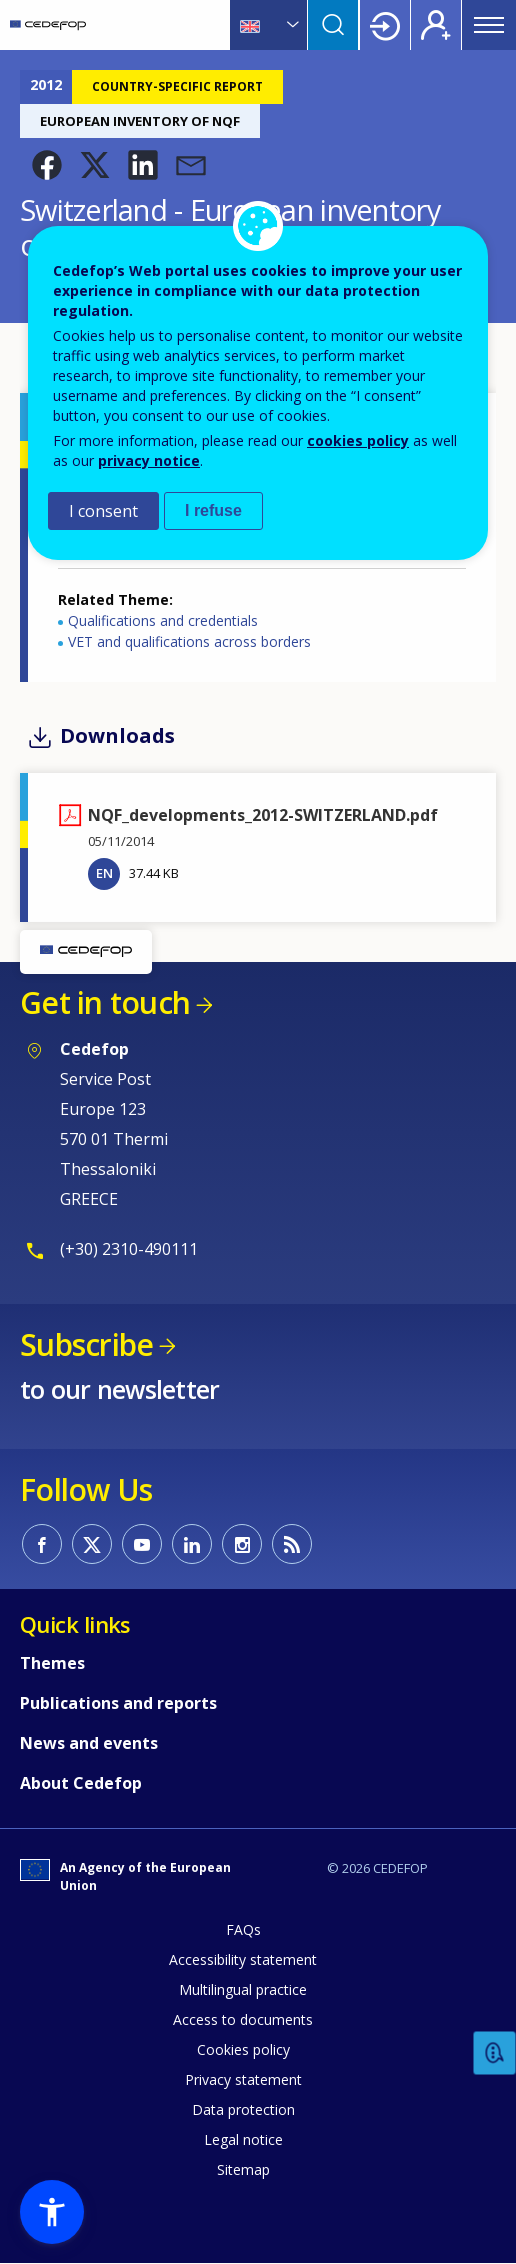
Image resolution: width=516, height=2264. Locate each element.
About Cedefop (81, 1783)
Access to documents (243, 2019)
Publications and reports (118, 1703)
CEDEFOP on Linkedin (192, 1544)
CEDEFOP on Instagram (242, 1544)
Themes (52, 1663)
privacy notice (149, 460)
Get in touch (105, 1002)
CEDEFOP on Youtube (142, 1544)
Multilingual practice (243, 1989)
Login (385, 25)
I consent (103, 511)
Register (436, 25)
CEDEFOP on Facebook (42, 1544)
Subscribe (86, 1344)
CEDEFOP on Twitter (92, 1544)
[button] (47, 165)
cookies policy (358, 440)
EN (104, 873)
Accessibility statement (243, 1959)
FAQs (243, 1929)
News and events (89, 1743)
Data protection (243, 2109)
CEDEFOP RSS (292, 1544)
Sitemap (243, 2169)
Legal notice (243, 2139)
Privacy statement (243, 2079)
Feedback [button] (495, 2053)
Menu (489, 25)
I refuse (213, 510)
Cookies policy (243, 2049)
